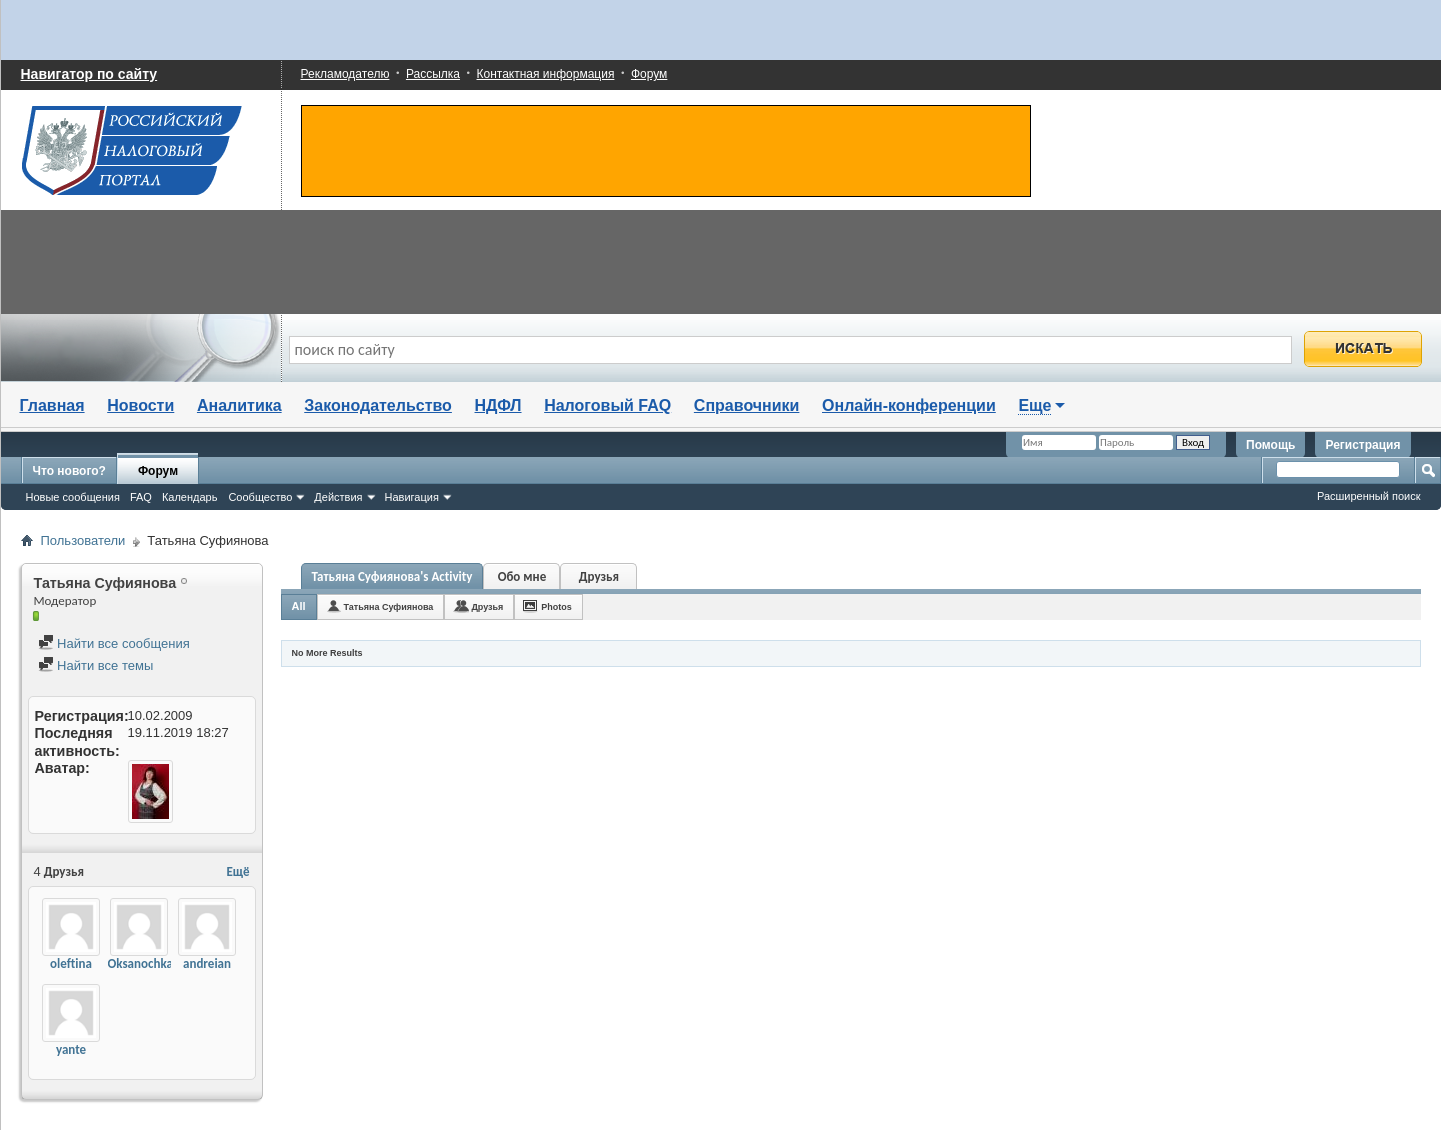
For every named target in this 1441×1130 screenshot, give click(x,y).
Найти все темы (96, 665)
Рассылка (433, 74)
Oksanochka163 (150, 963)
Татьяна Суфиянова (389, 607)
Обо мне (522, 576)
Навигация (412, 497)
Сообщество (260, 497)
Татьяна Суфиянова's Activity (392, 576)
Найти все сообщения (114, 643)
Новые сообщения (73, 497)
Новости (140, 405)
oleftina (71, 963)
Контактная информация (546, 74)
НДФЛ (498, 405)
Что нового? (69, 471)
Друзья (599, 576)
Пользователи (83, 540)
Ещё (237, 871)
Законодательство (378, 405)
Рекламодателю (345, 74)
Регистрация (1362, 445)
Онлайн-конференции (909, 405)
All (299, 606)
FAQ (141, 497)
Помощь (1270, 445)
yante (71, 1049)
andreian (207, 963)
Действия (338, 497)
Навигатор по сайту (89, 74)
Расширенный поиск (1369, 496)
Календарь (190, 497)
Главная (52, 405)
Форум (649, 74)
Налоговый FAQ (607, 405)
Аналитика (239, 405)
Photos (556, 607)
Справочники (747, 405)
